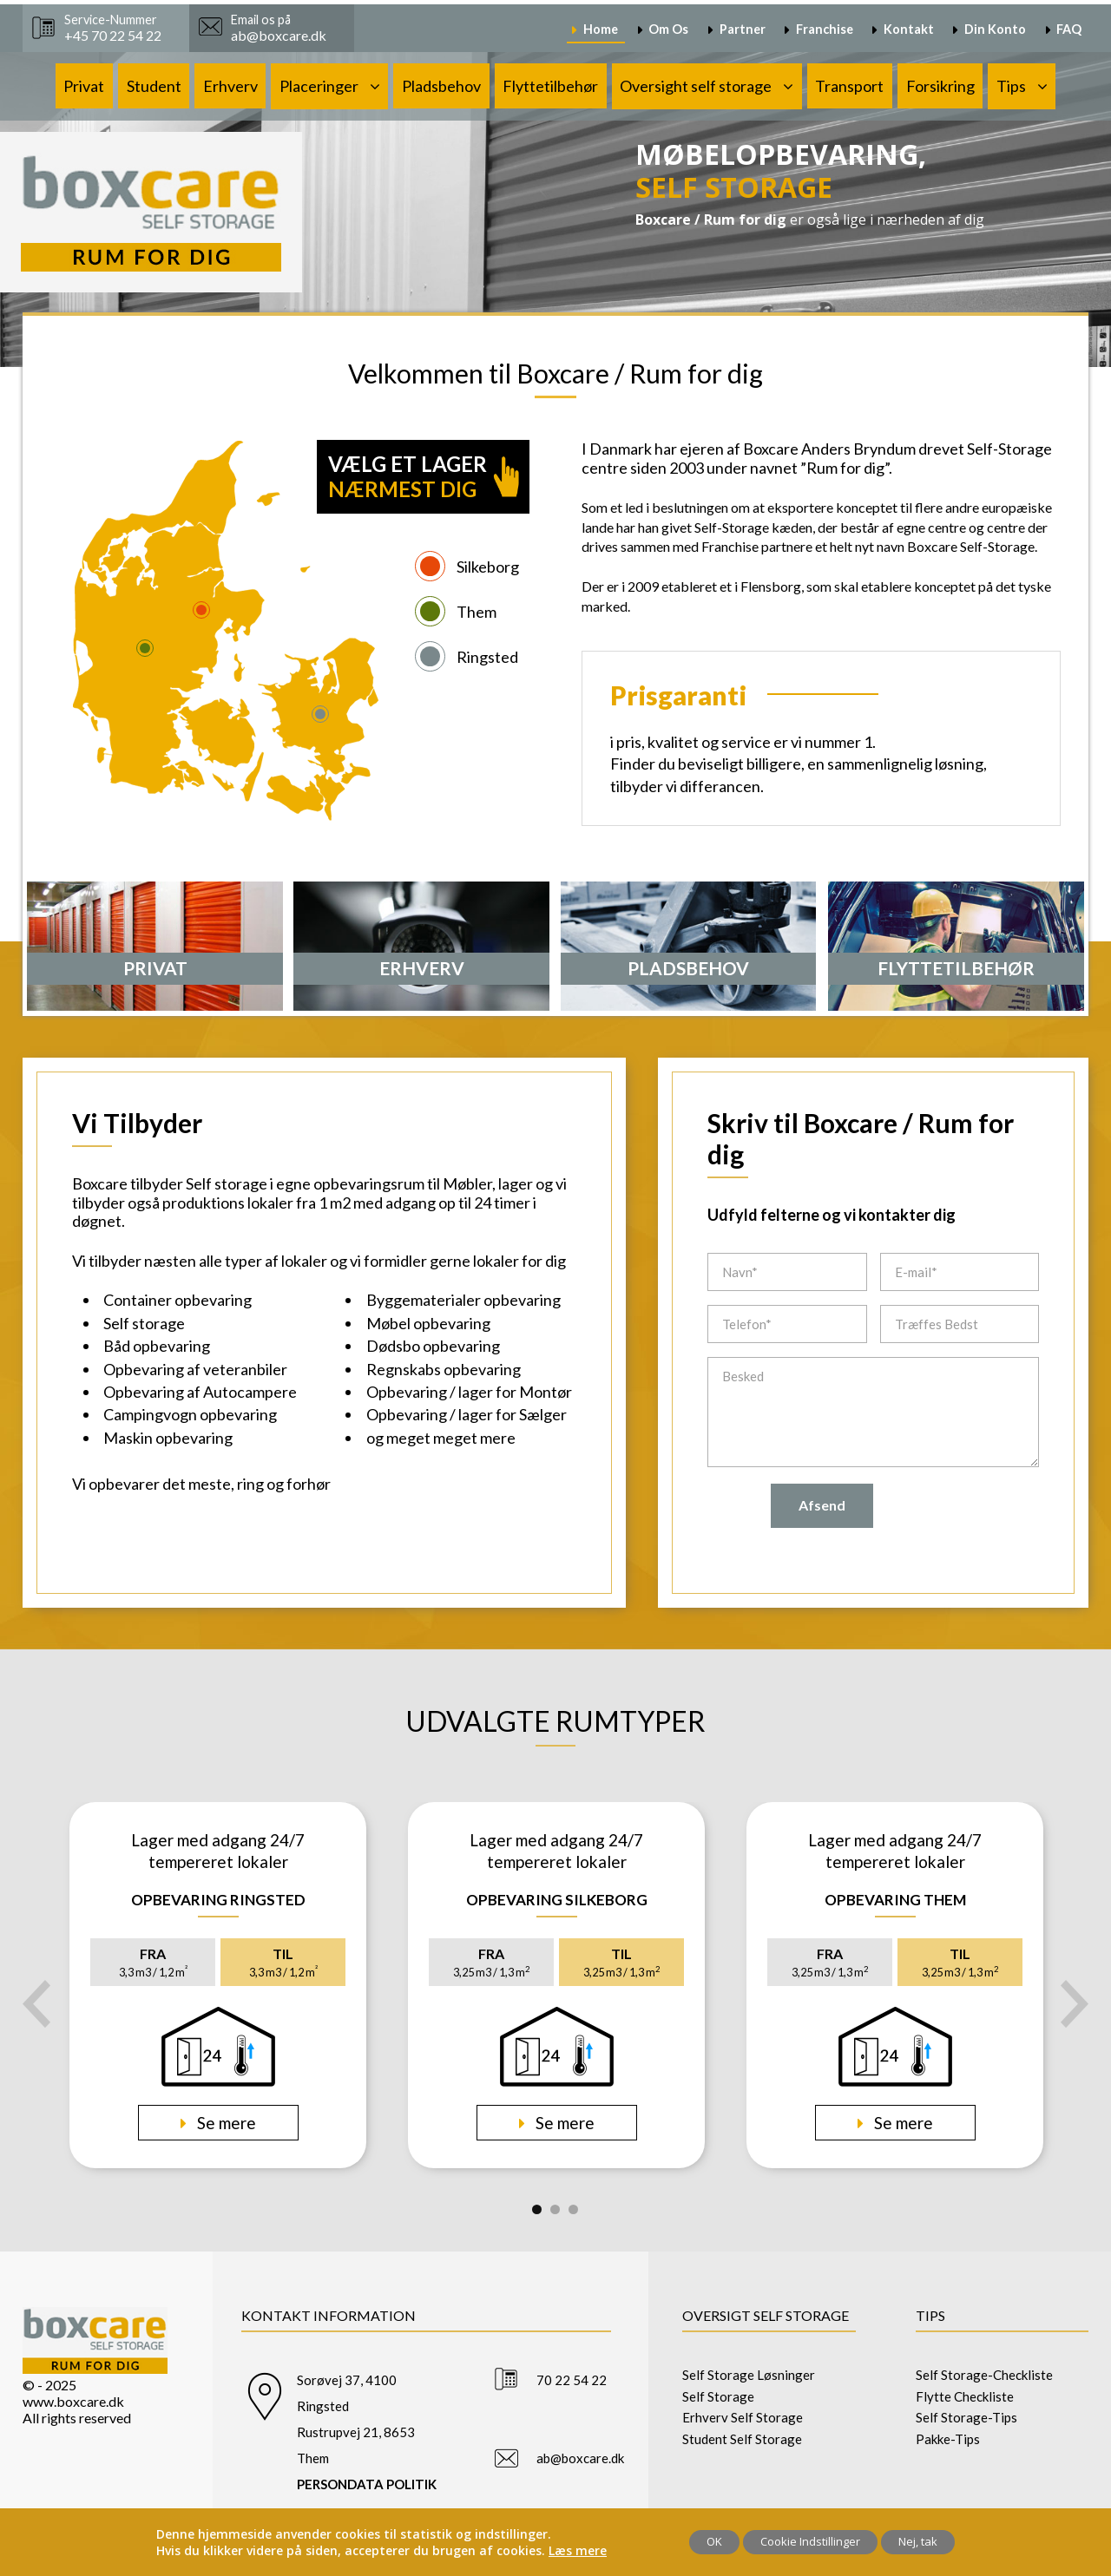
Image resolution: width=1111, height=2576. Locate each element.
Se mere (225, 2123)
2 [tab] (555, 2209)
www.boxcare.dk (73, 2401)
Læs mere (578, 2550)
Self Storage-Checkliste (984, 2375)
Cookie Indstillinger (810, 2541)
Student (154, 85)
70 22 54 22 (571, 2380)
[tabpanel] (217, 1985)
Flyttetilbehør (550, 85)
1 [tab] (537, 2209)
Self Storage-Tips (966, 2417)
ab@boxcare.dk (580, 2458)
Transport (849, 85)
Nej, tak (917, 2541)
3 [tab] (573, 2209)
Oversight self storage (696, 85)
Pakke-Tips (948, 2439)
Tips (1011, 85)
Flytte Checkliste (965, 2396)
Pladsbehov (441, 85)
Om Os (668, 29)
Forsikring (940, 85)
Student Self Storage (742, 2439)
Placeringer (318, 85)
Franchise (824, 29)
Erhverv (230, 85)
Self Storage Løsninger (748, 2375)
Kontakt (909, 29)
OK (714, 2541)
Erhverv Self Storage (742, 2417)
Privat (83, 85)
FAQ (1068, 29)
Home (600, 29)
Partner (743, 29)
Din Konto (995, 29)
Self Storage (718, 2396)
